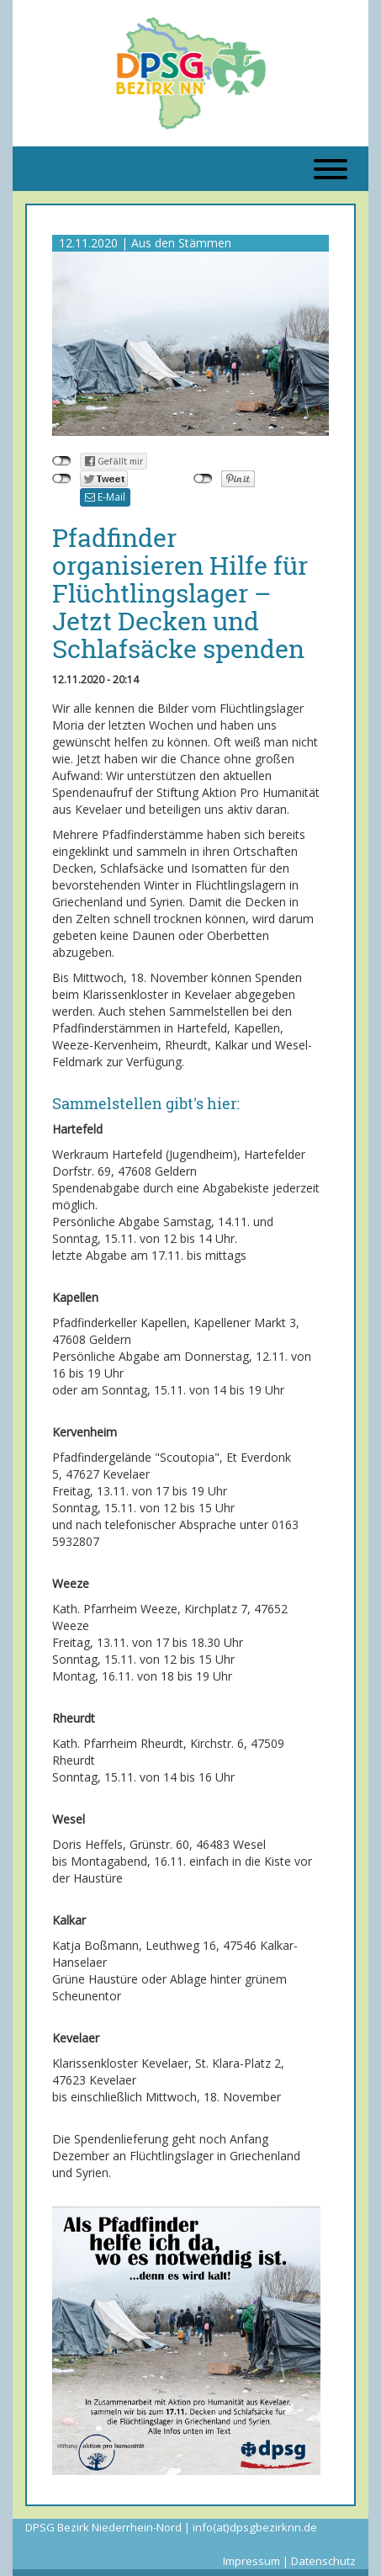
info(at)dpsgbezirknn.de (255, 2527)
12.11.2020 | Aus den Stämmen (145, 243)
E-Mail (105, 497)
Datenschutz (323, 2560)
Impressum (251, 2560)
